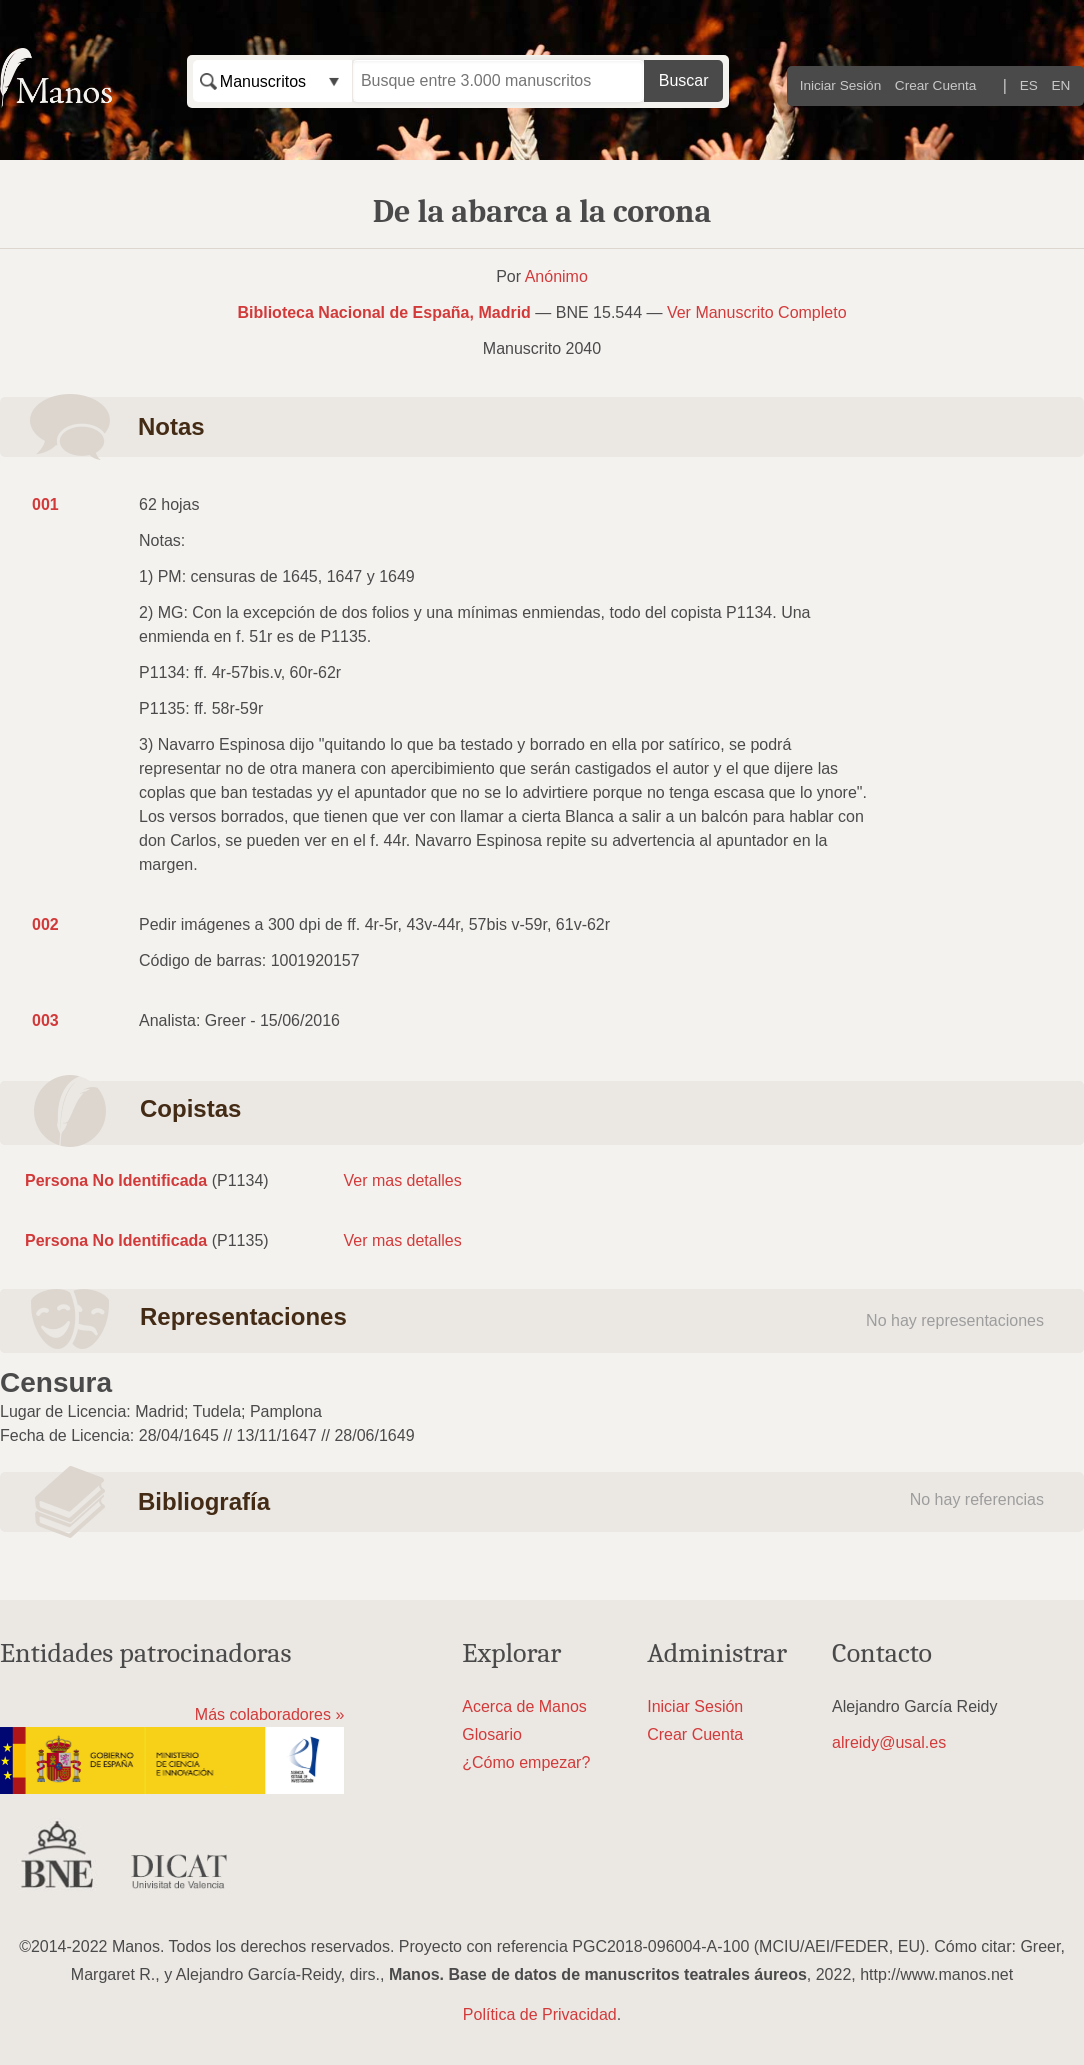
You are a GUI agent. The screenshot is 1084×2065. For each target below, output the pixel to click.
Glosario (492, 1734)
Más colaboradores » (269, 1714)
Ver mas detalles (402, 1180)
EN (1061, 85)
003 (45, 1020)
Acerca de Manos (524, 1706)
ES (1029, 85)
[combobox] (272, 81)
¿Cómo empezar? (526, 1762)
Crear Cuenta (936, 85)
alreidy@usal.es (889, 1742)
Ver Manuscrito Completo (757, 312)
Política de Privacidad (540, 2014)
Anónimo (556, 276)
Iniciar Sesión (841, 85)
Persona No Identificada (116, 1180)
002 (45, 924)
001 (45, 504)
